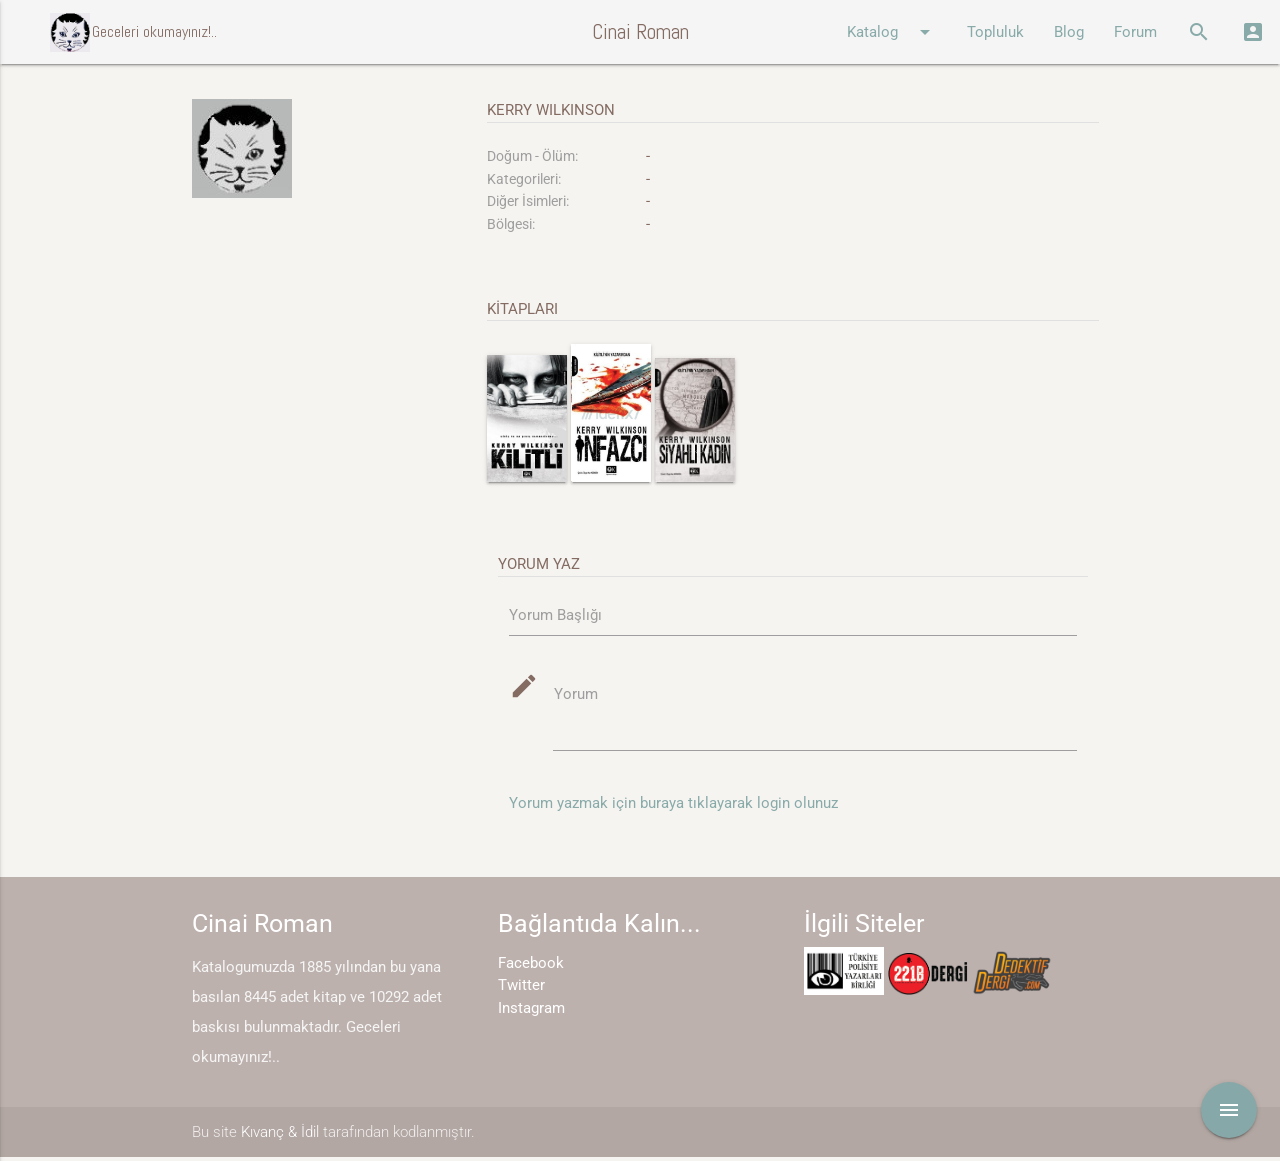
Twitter (521, 989)
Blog (1069, 32)
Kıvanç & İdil (280, 1135)
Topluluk (995, 32)
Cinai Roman (640, 31)
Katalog (892, 32)
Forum (1135, 32)
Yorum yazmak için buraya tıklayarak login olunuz (673, 807)
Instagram (531, 1012)
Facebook (531, 967)
